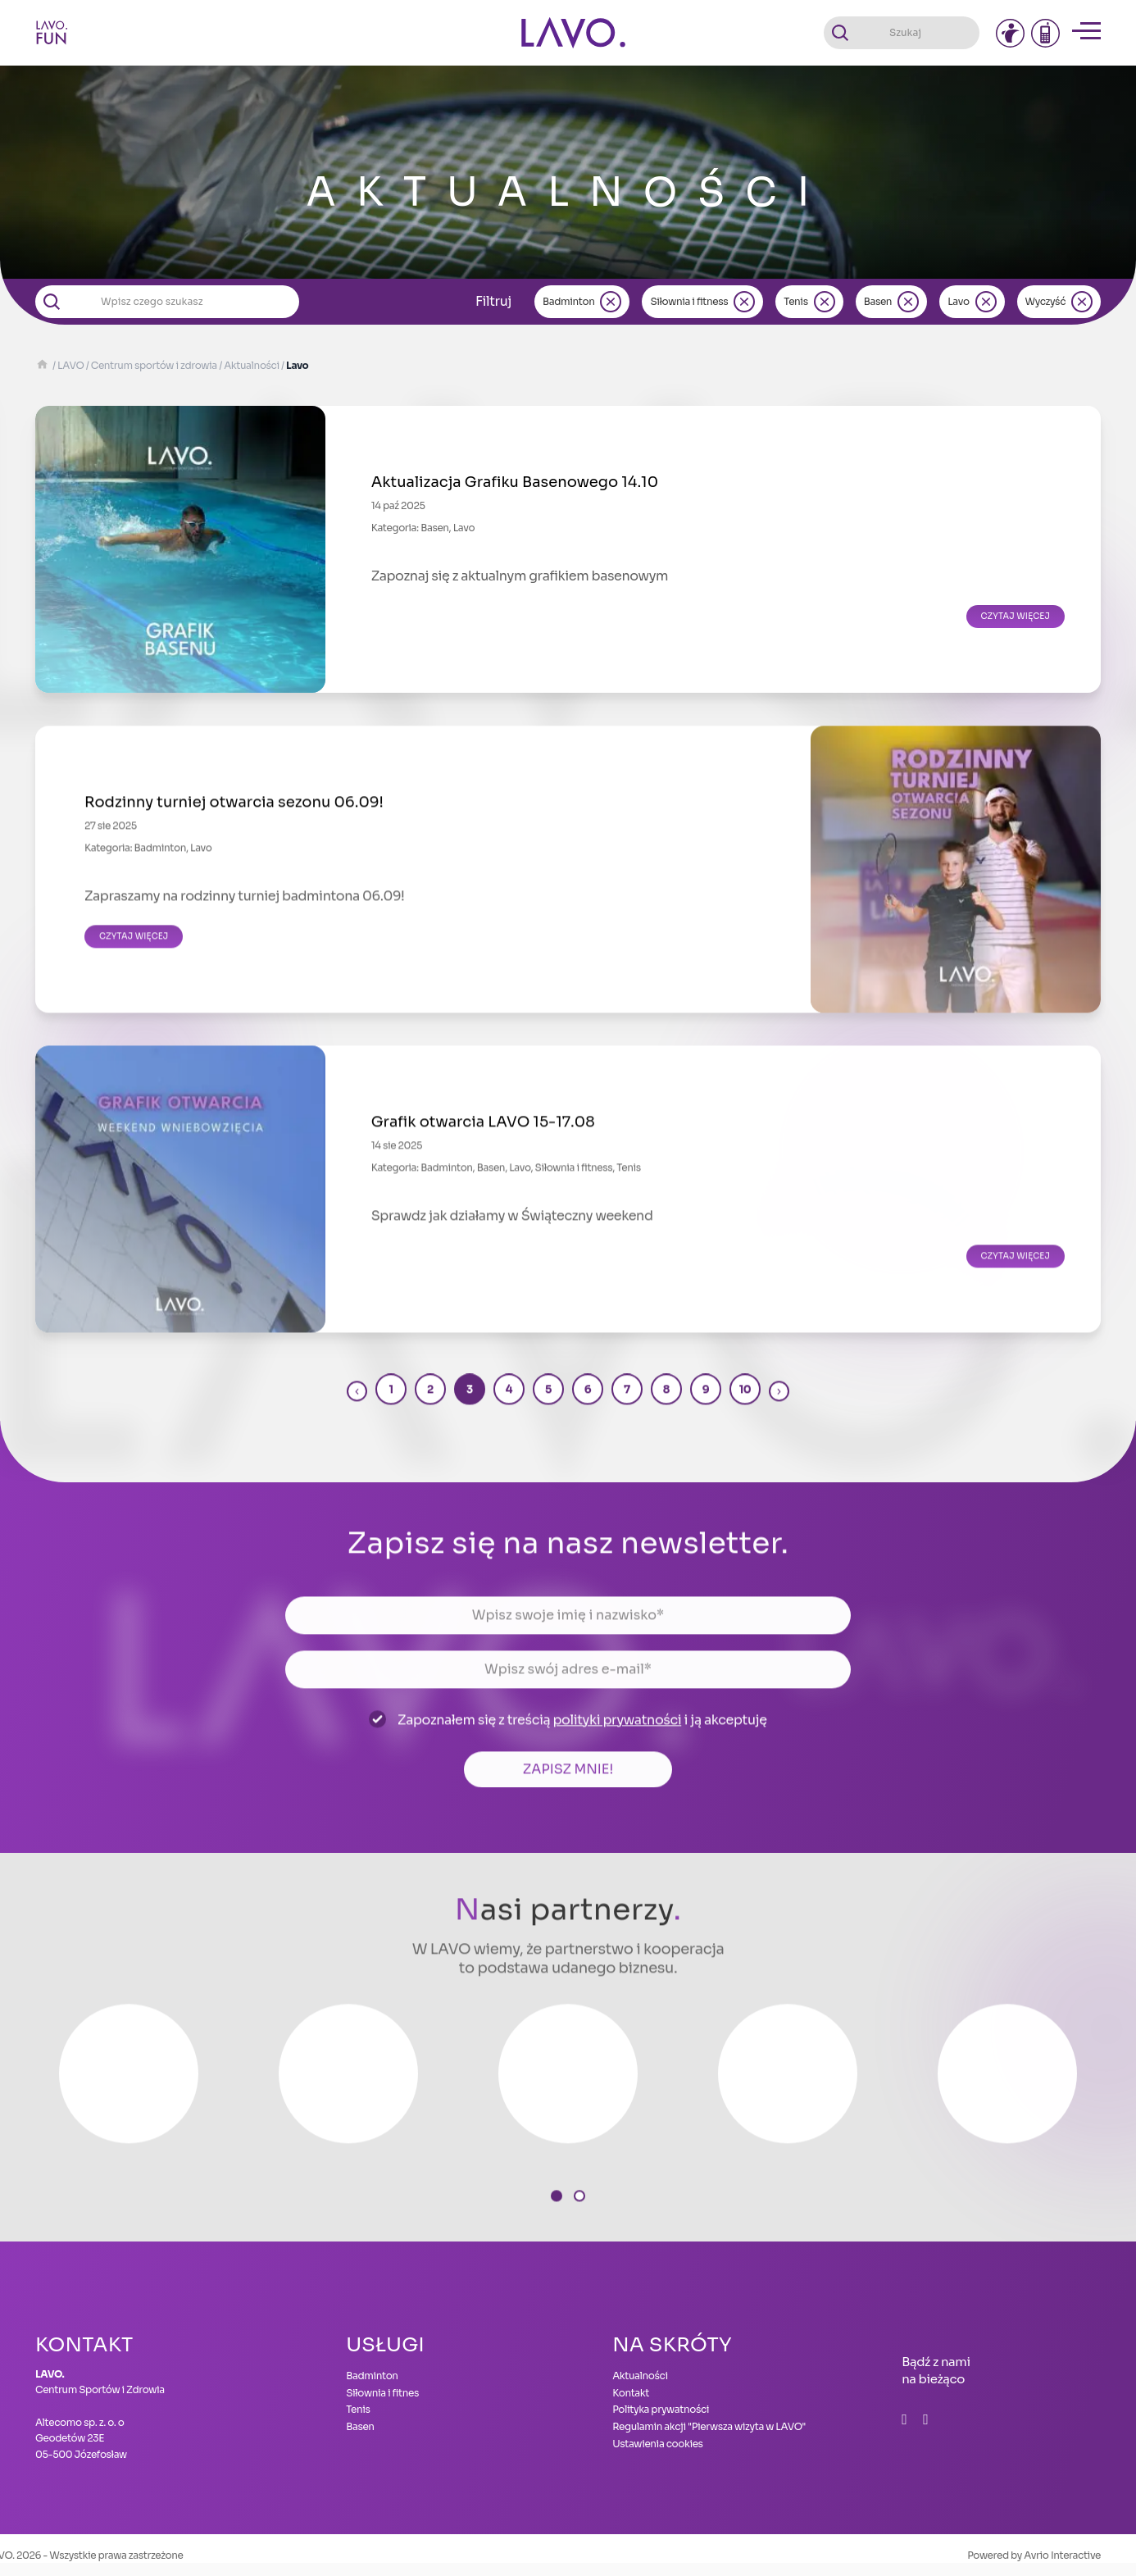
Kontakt (630, 2393)
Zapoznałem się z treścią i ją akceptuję (582, 1734)
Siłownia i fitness (689, 301)
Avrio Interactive (1062, 2555)
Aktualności (640, 2375)
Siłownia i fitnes (382, 2393)
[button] (556, 2210)
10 (745, 1404)
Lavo (958, 301)
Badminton (568, 301)
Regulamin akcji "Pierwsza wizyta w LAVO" (709, 2426)
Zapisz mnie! (568, 1783)
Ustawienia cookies (657, 2443)
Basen (878, 301)
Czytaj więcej (1015, 616)
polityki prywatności (616, 1734)
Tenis (795, 301)
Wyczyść (1045, 301)
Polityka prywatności (660, 2409)
